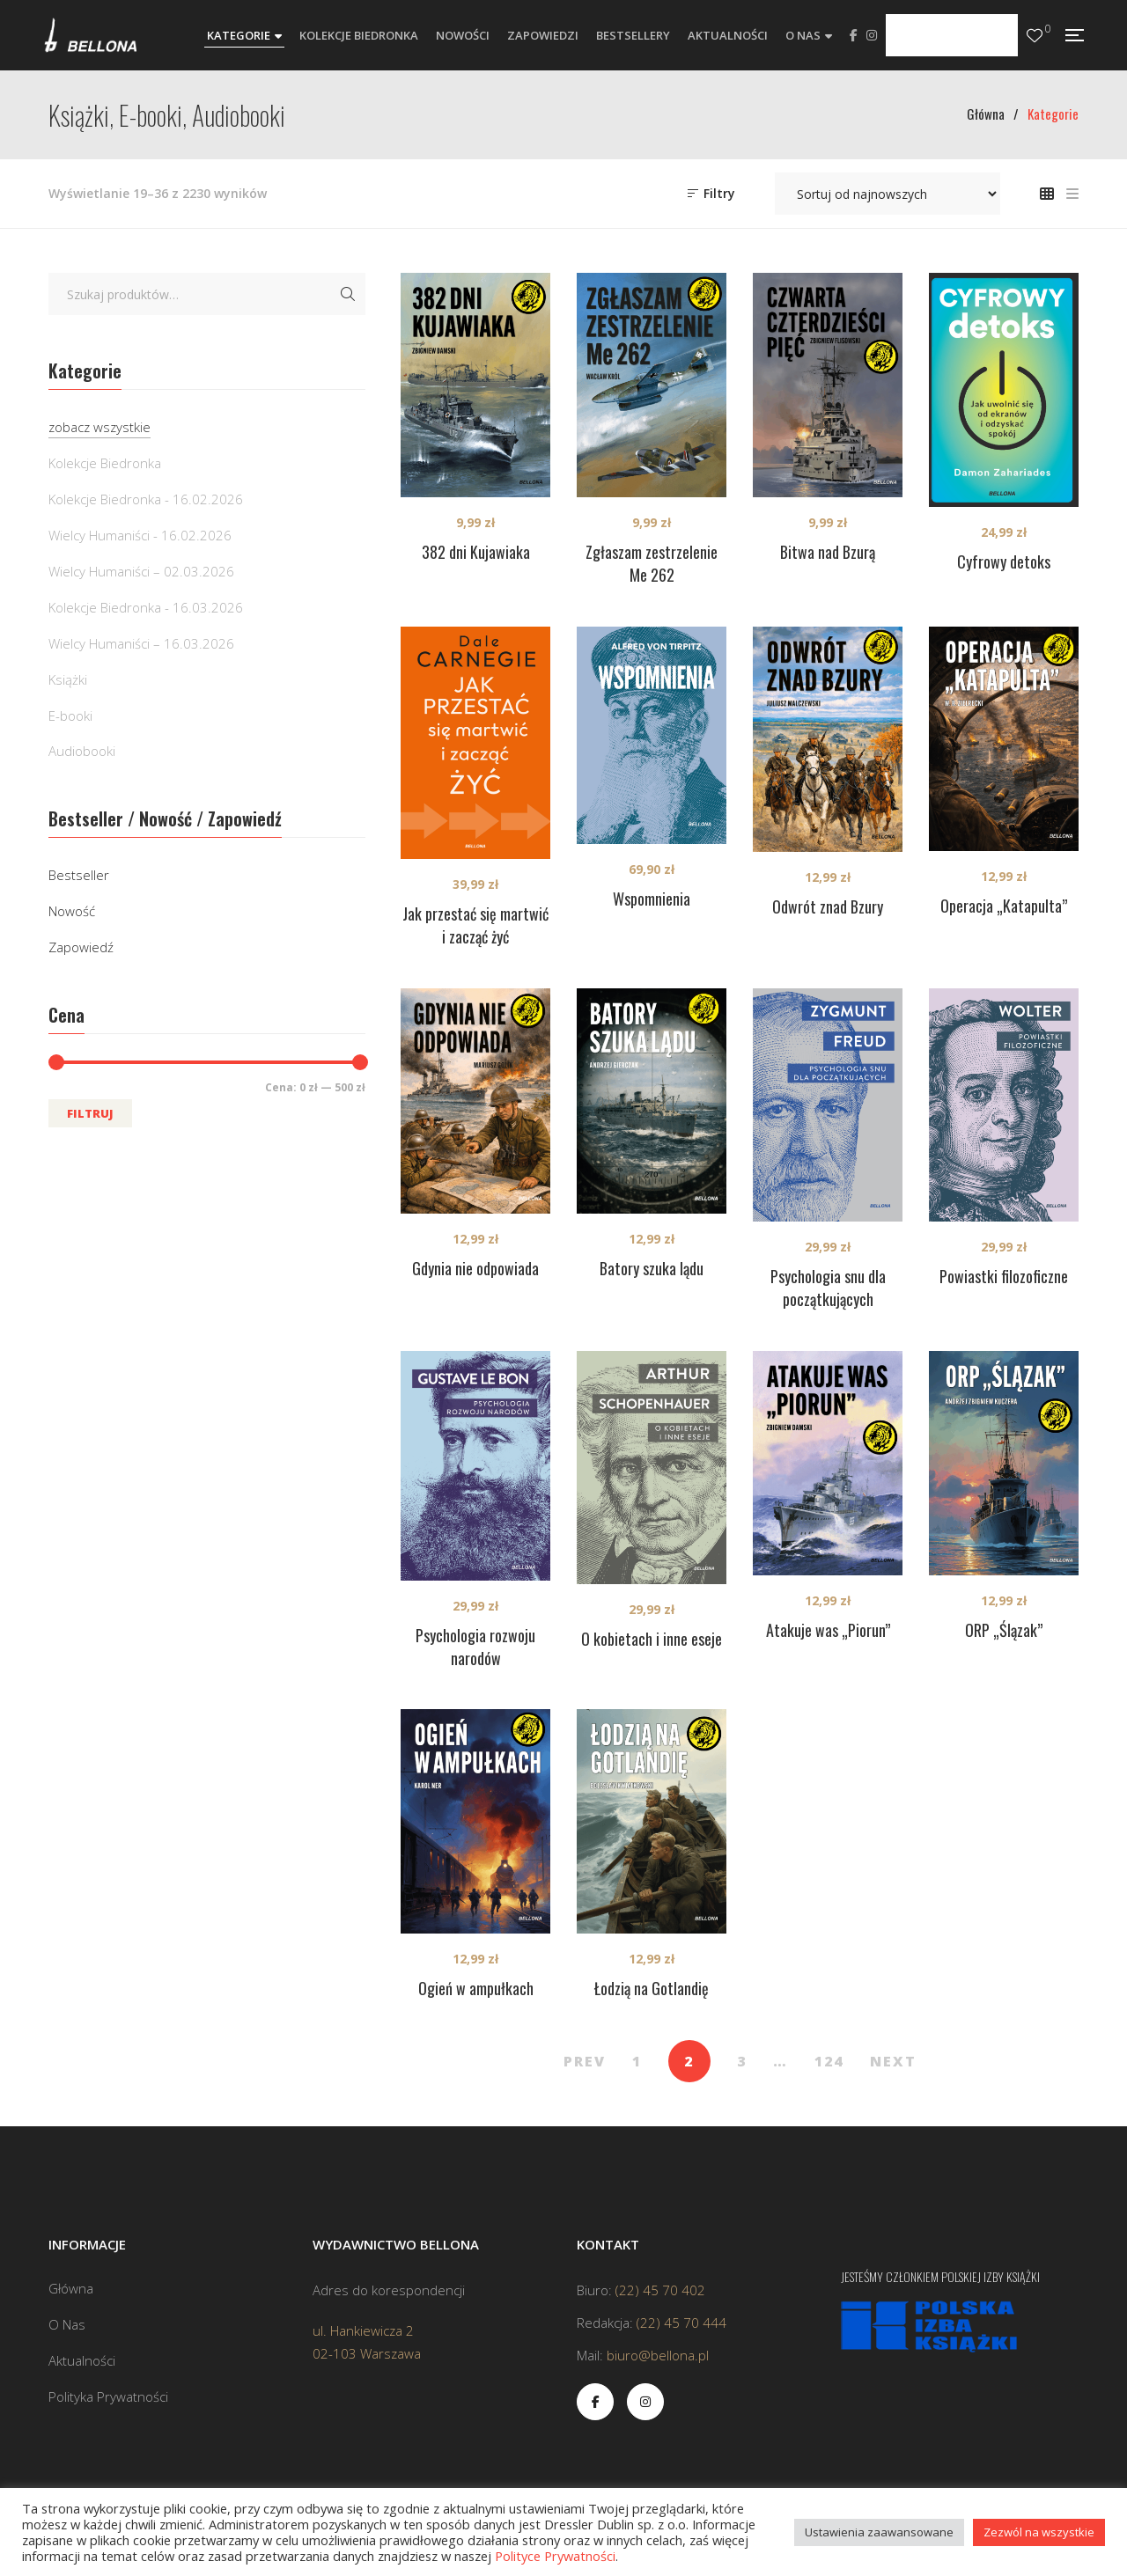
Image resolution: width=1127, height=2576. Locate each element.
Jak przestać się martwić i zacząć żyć (475, 925)
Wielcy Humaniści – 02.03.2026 (141, 571)
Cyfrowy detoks (1003, 561)
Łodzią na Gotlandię (651, 1988)
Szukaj (347, 294)
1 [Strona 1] (637, 2061)
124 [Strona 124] (828, 2061)
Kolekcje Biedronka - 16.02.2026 (145, 499)
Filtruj (90, 1113)
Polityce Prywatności (555, 2556)
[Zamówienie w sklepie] (887, 193)
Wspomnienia (651, 898)
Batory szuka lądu (651, 1268)
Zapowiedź (81, 947)
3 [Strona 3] (742, 2061)
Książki (67, 679)
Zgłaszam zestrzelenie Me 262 (652, 563)
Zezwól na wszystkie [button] (1038, 2532)
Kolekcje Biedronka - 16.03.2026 (145, 607)
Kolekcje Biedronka (104, 463)
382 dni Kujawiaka (476, 551)
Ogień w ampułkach (476, 1988)
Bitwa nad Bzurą (827, 551)
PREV (585, 2061)
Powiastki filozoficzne (1003, 1276)
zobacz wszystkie (99, 427)
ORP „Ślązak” (1003, 1629)
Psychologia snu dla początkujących (828, 1287)
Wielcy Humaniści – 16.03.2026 (141, 643)
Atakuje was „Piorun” (828, 1629)
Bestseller (78, 875)
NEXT (893, 2061)
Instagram (871, 35)
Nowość (71, 911)
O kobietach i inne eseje (651, 1638)
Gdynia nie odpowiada (475, 1268)
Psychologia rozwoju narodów (475, 1647)
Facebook (854, 35)
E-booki (70, 715)
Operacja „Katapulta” (1003, 905)
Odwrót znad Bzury (827, 906)
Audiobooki (81, 751)
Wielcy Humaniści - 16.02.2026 (140, 535)
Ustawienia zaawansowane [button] (879, 2532)
